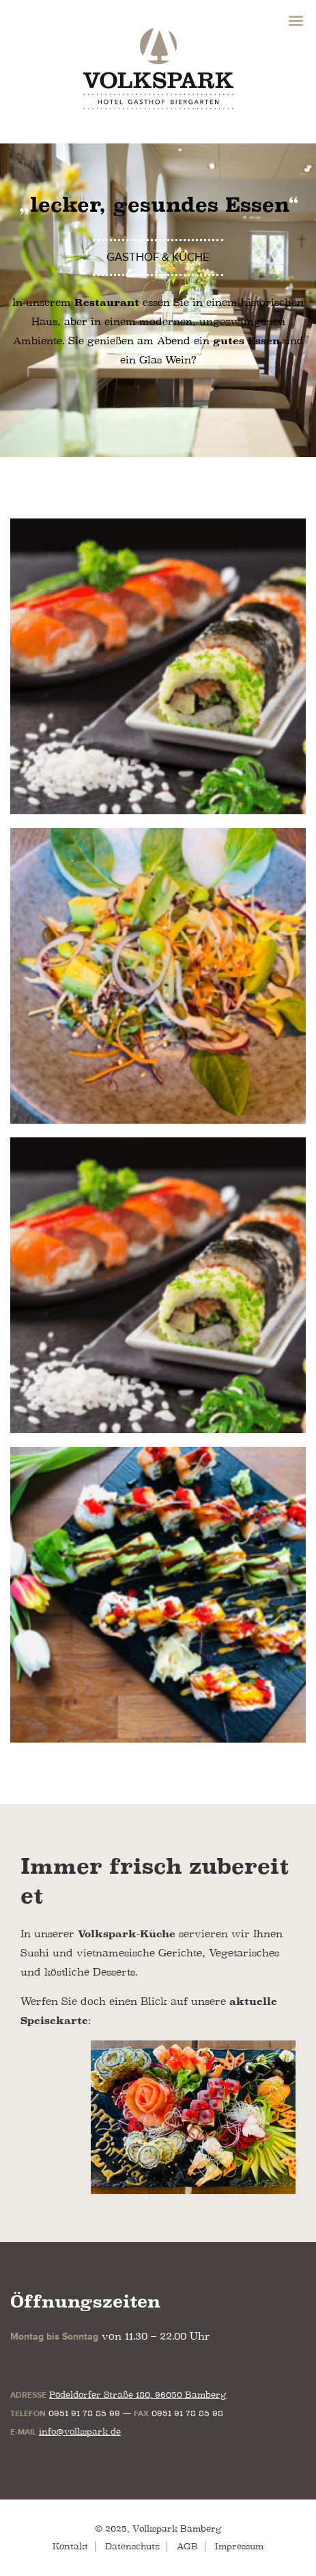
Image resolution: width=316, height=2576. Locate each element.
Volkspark (158, 68)
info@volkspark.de (80, 2431)
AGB (187, 2546)
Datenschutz (132, 2546)
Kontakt (70, 2546)
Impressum (239, 2546)
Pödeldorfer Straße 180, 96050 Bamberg (138, 2395)
